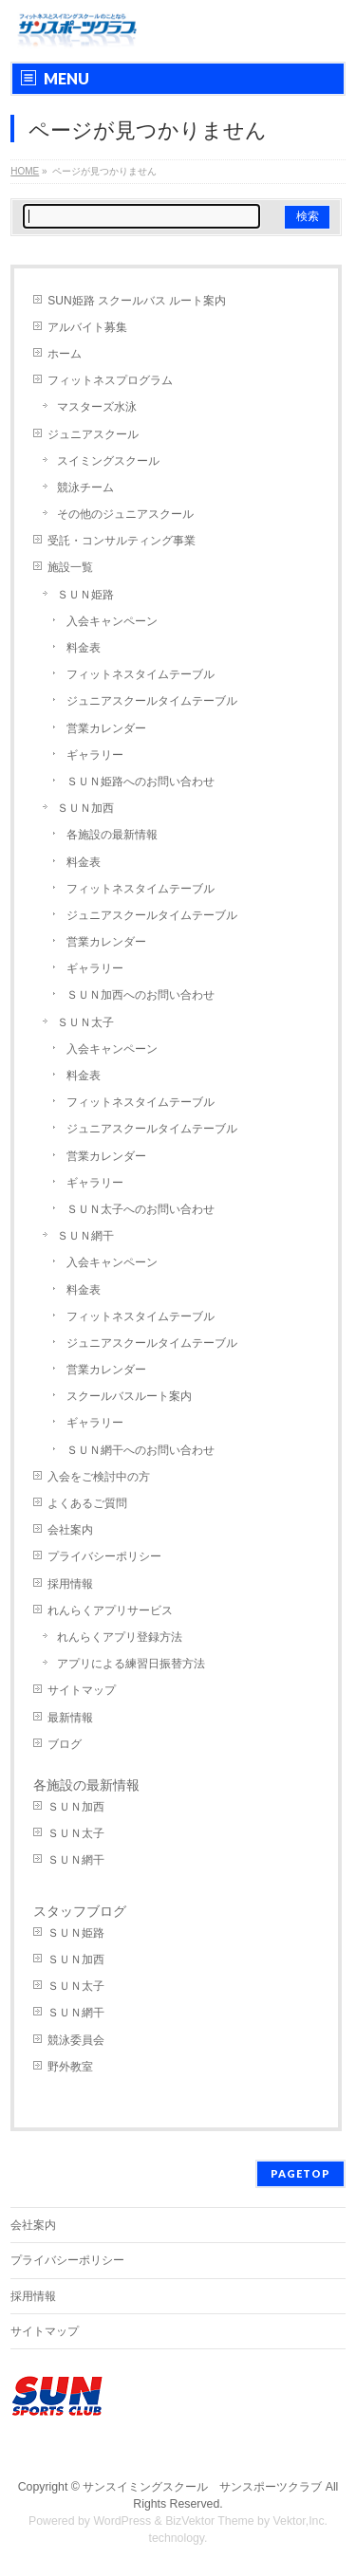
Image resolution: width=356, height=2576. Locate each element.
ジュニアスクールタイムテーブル (151, 701)
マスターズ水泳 (97, 407)
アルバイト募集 (87, 327)
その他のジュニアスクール (125, 514)
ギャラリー (94, 755)
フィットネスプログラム (110, 380)
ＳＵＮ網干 (85, 1235)
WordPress (122, 2521)
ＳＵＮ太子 (85, 1022)
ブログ (64, 1744)
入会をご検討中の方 (98, 1476)
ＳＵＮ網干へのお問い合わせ (140, 1450)
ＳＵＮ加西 (85, 808)
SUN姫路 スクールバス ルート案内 (136, 300)
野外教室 (70, 2066)
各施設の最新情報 (112, 834)
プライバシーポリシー (104, 1556)
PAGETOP (300, 2173)
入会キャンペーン (112, 621)
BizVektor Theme (209, 2521)
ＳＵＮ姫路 (85, 594)
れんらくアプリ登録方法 (119, 1637)
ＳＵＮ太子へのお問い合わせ (140, 1209)
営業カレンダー (106, 728)
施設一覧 (70, 567)
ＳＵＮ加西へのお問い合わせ (140, 995)
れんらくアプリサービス (110, 1610)
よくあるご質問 (87, 1503)
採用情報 (70, 1584)
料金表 (83, 647)
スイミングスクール (108, 461)
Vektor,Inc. (300, 2521)
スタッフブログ (79, 1911)
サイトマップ (81, 1690)
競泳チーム (85, 487)
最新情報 (70, 1717)
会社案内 (70, 1529)
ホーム (64, 353)
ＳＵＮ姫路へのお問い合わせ (140, 781)
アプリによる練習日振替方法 (131, 1663)
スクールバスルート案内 (129, 1396)
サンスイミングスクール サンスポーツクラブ (202, 2486)
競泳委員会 (75, 2040)
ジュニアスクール (93, 434)
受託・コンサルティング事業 (121, 540)
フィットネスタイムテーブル (140, 674)
